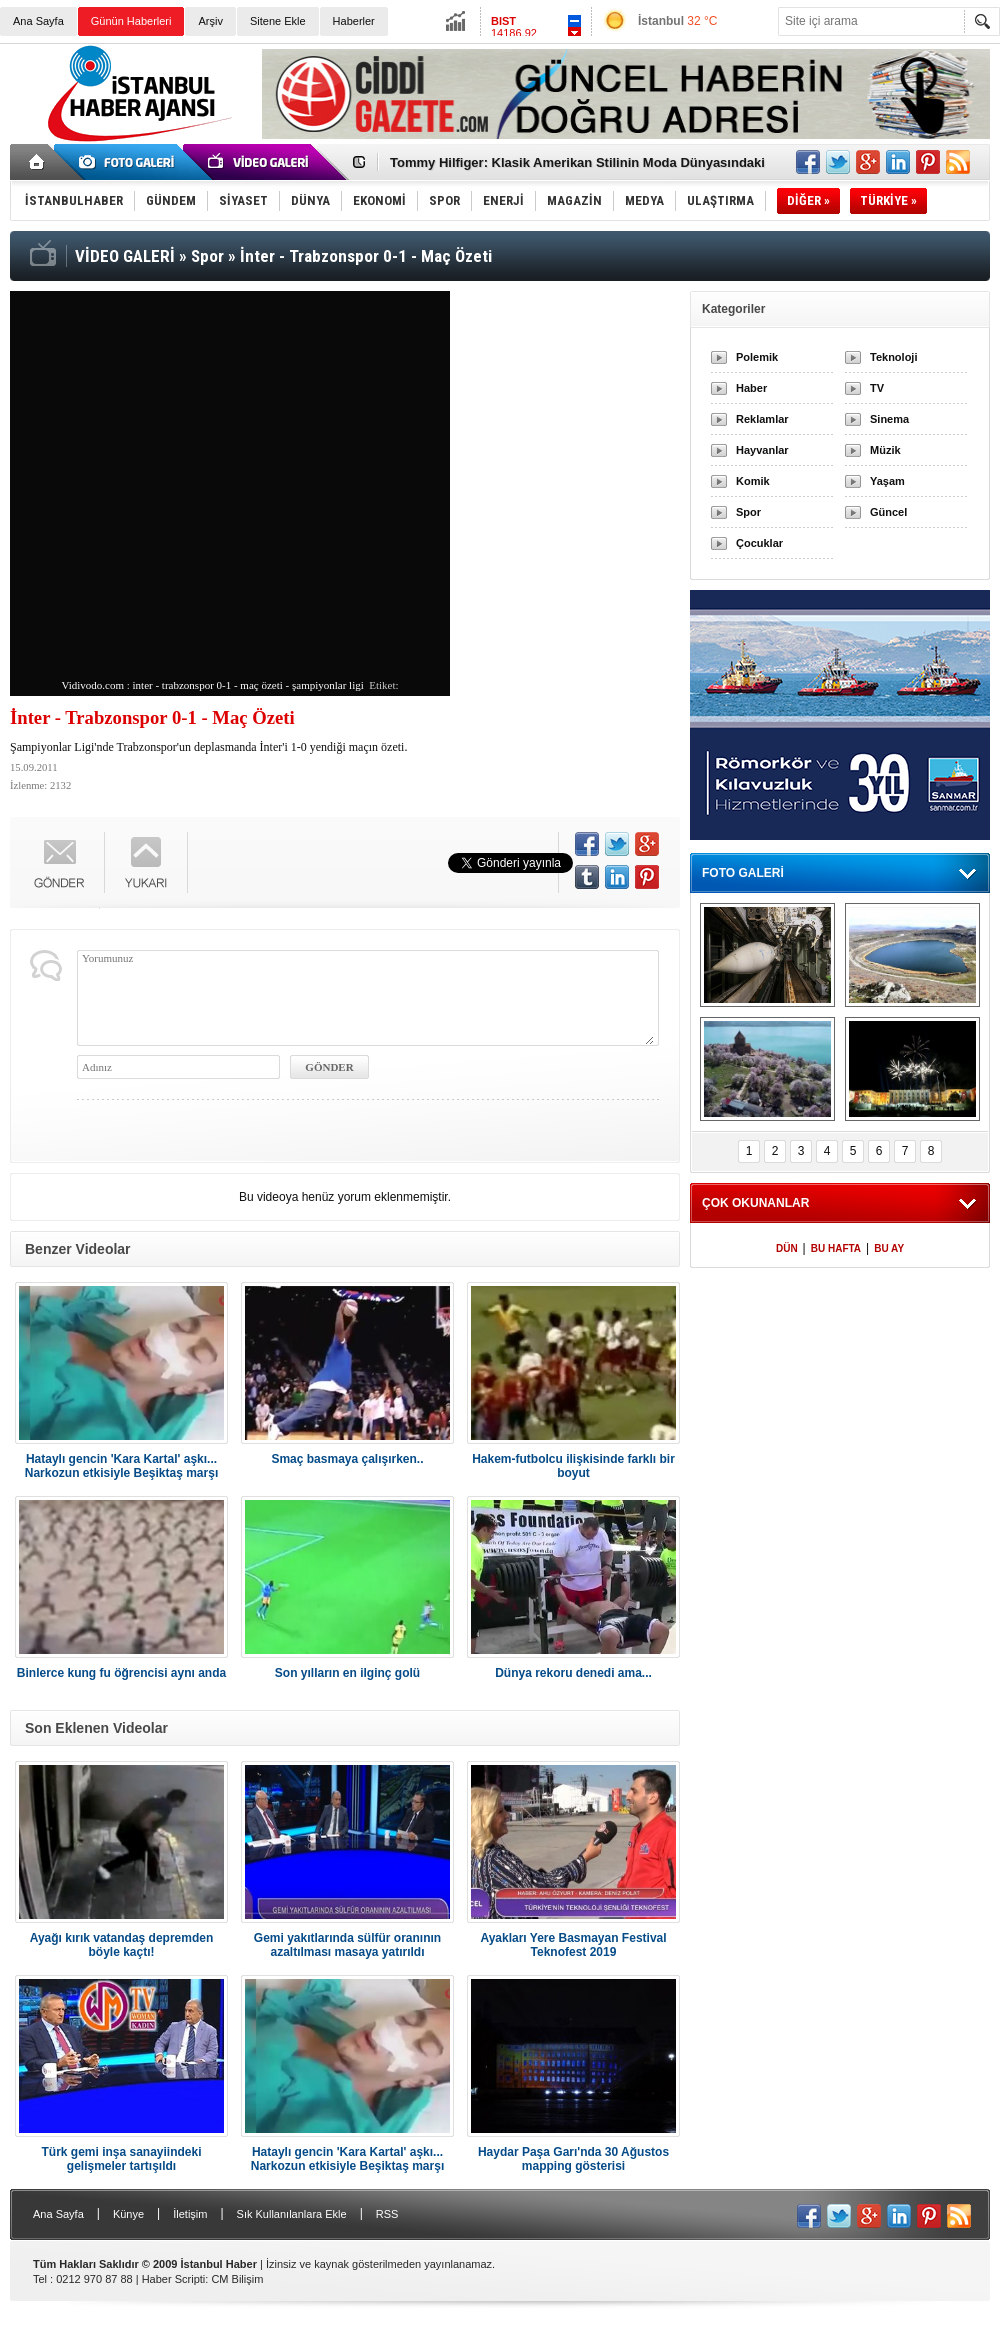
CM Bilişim (237, 2279)
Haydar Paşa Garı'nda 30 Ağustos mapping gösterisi (573, 2159)
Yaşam (887, 481)
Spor (748, 512)
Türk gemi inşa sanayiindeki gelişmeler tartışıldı (121, 2159)
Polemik (757, 357)
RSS (387, 2214)
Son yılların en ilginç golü (347, 1673)
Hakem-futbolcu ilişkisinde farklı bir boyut (573, 1466)
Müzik (885, 450)
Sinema (889, 419)
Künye (128, 2214)
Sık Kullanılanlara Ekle (292, 2214)
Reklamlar (762, 419)
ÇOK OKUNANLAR (755, 1203)
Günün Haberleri (131, 21)
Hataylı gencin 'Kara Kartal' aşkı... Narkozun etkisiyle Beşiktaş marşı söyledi (121, 1466)
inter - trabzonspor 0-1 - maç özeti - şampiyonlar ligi (248, 685)
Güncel (888, 512)
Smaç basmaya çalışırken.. (347, 1459)
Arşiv (210, 21)
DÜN (787, 1248)
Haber (751, 388)
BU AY (889, 1248)
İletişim (190, 2214)
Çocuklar (759, 543)
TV (877, 388)
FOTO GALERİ (743, 873)
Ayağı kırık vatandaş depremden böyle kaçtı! (122, 1945)
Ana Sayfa (38, 21)
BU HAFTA (836, 1248)
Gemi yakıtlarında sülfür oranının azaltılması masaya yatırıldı (347, 1945)
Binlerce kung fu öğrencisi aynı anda (121, 1673)
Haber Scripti (174, 2279)
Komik (753, 481)
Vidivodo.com (92, 685)
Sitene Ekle (278, 21)
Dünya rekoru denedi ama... (573, 1673)
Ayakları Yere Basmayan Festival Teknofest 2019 (573, 1945)
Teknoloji (893, 357)
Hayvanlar (762, 450)
